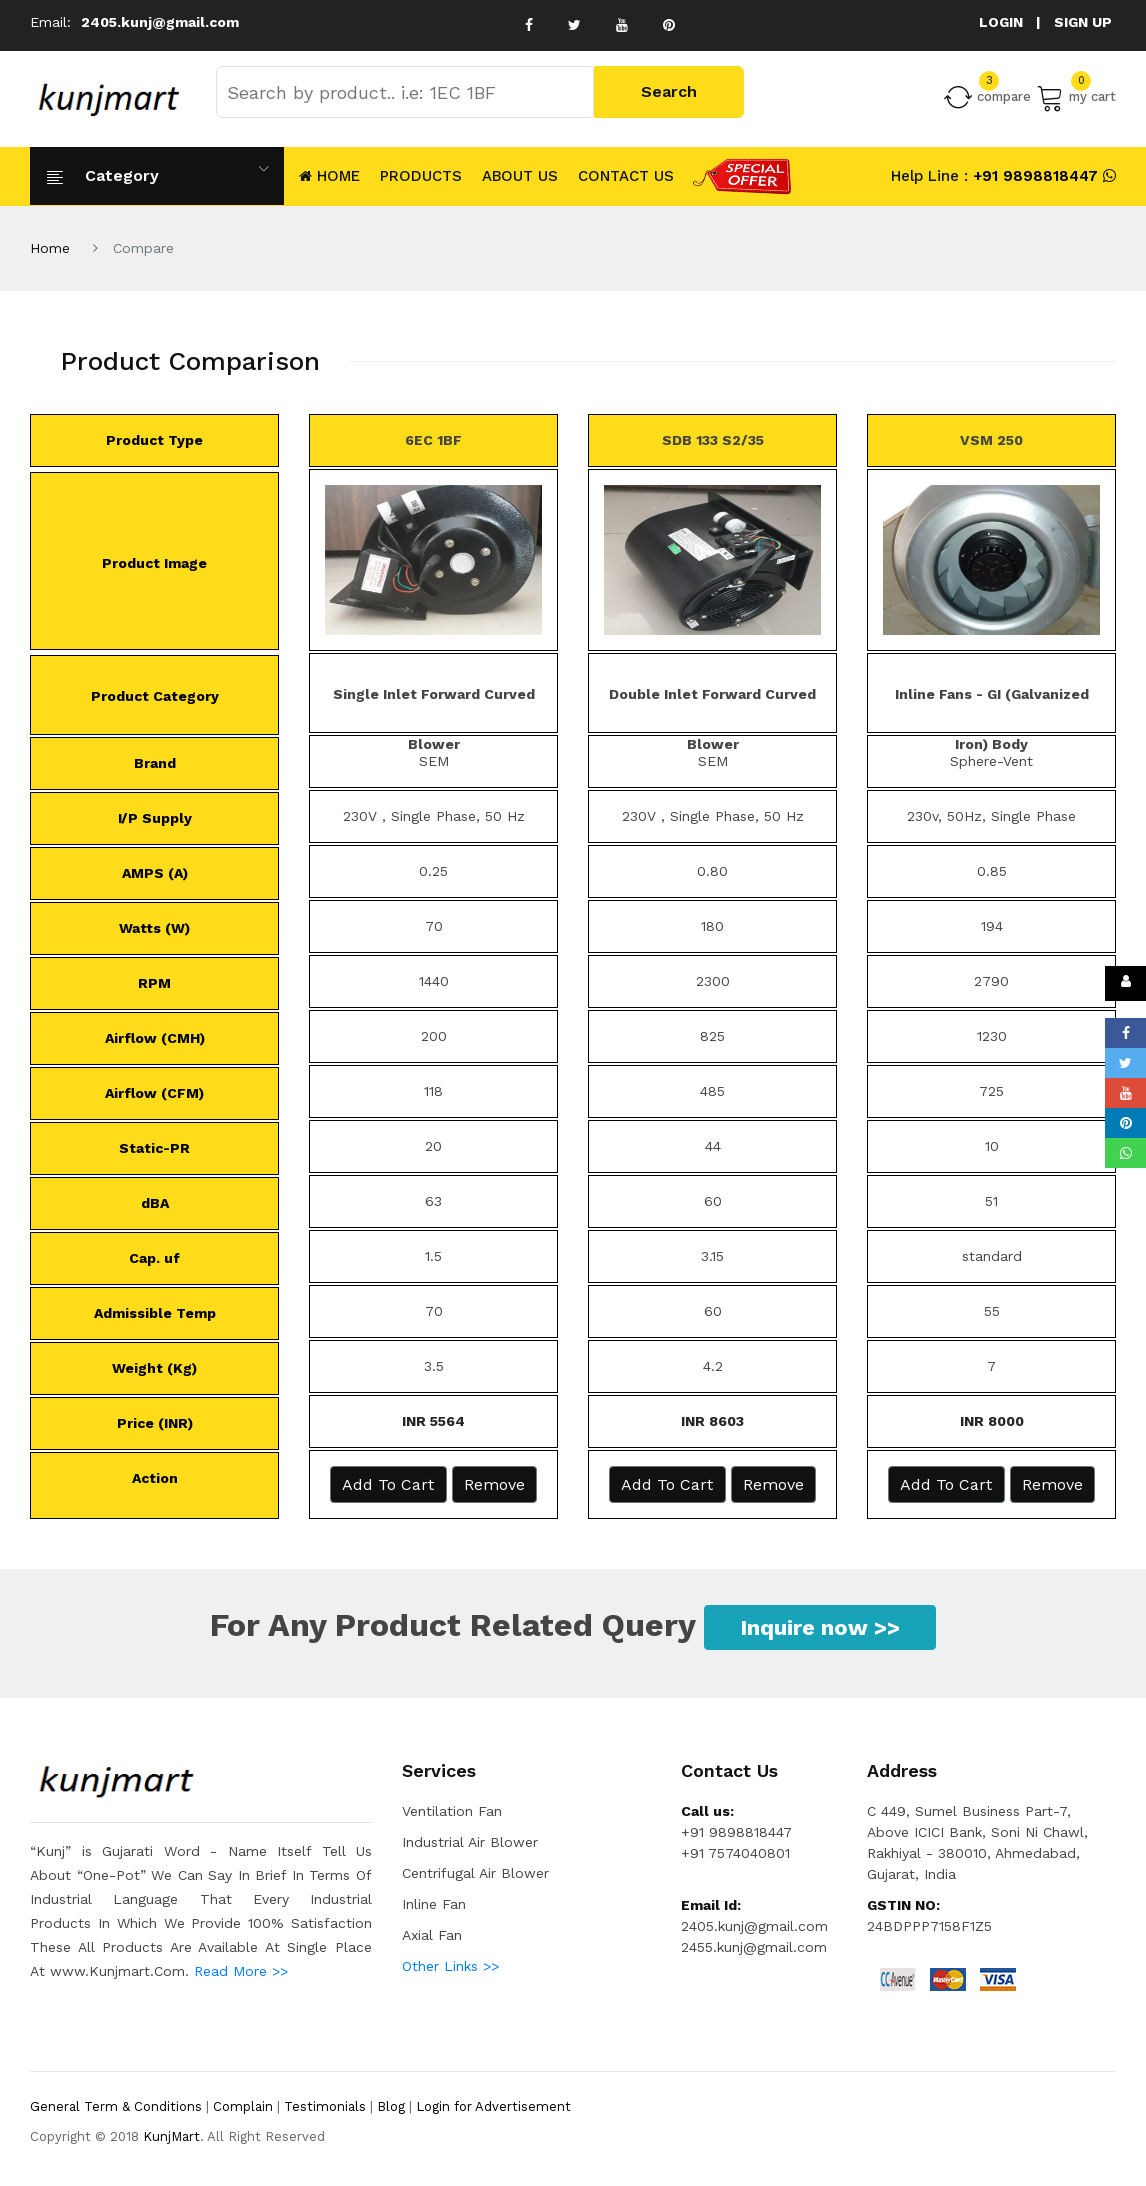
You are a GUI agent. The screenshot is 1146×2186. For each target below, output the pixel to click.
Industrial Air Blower (470, 1842)
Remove (494, 1484)
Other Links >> (450, 1966)
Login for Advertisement (493, 2106)
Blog (391, 2106)
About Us (520, 176)
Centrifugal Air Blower (475, 1873)
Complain (243, 2106)
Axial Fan (432, 1935)
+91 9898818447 (1033, 176)
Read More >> (241, 1971)
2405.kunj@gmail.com (160, 22)
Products (421, 176)
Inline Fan (434, 1904)
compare (987, 97)
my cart (1076, 97)
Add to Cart (388, 1484)
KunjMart (171, 2136)
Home (50, 248)
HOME (327, 176)
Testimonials (325, 2106)
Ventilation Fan (452, 1811)
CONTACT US (626, 176)
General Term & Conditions (116, 2106)
